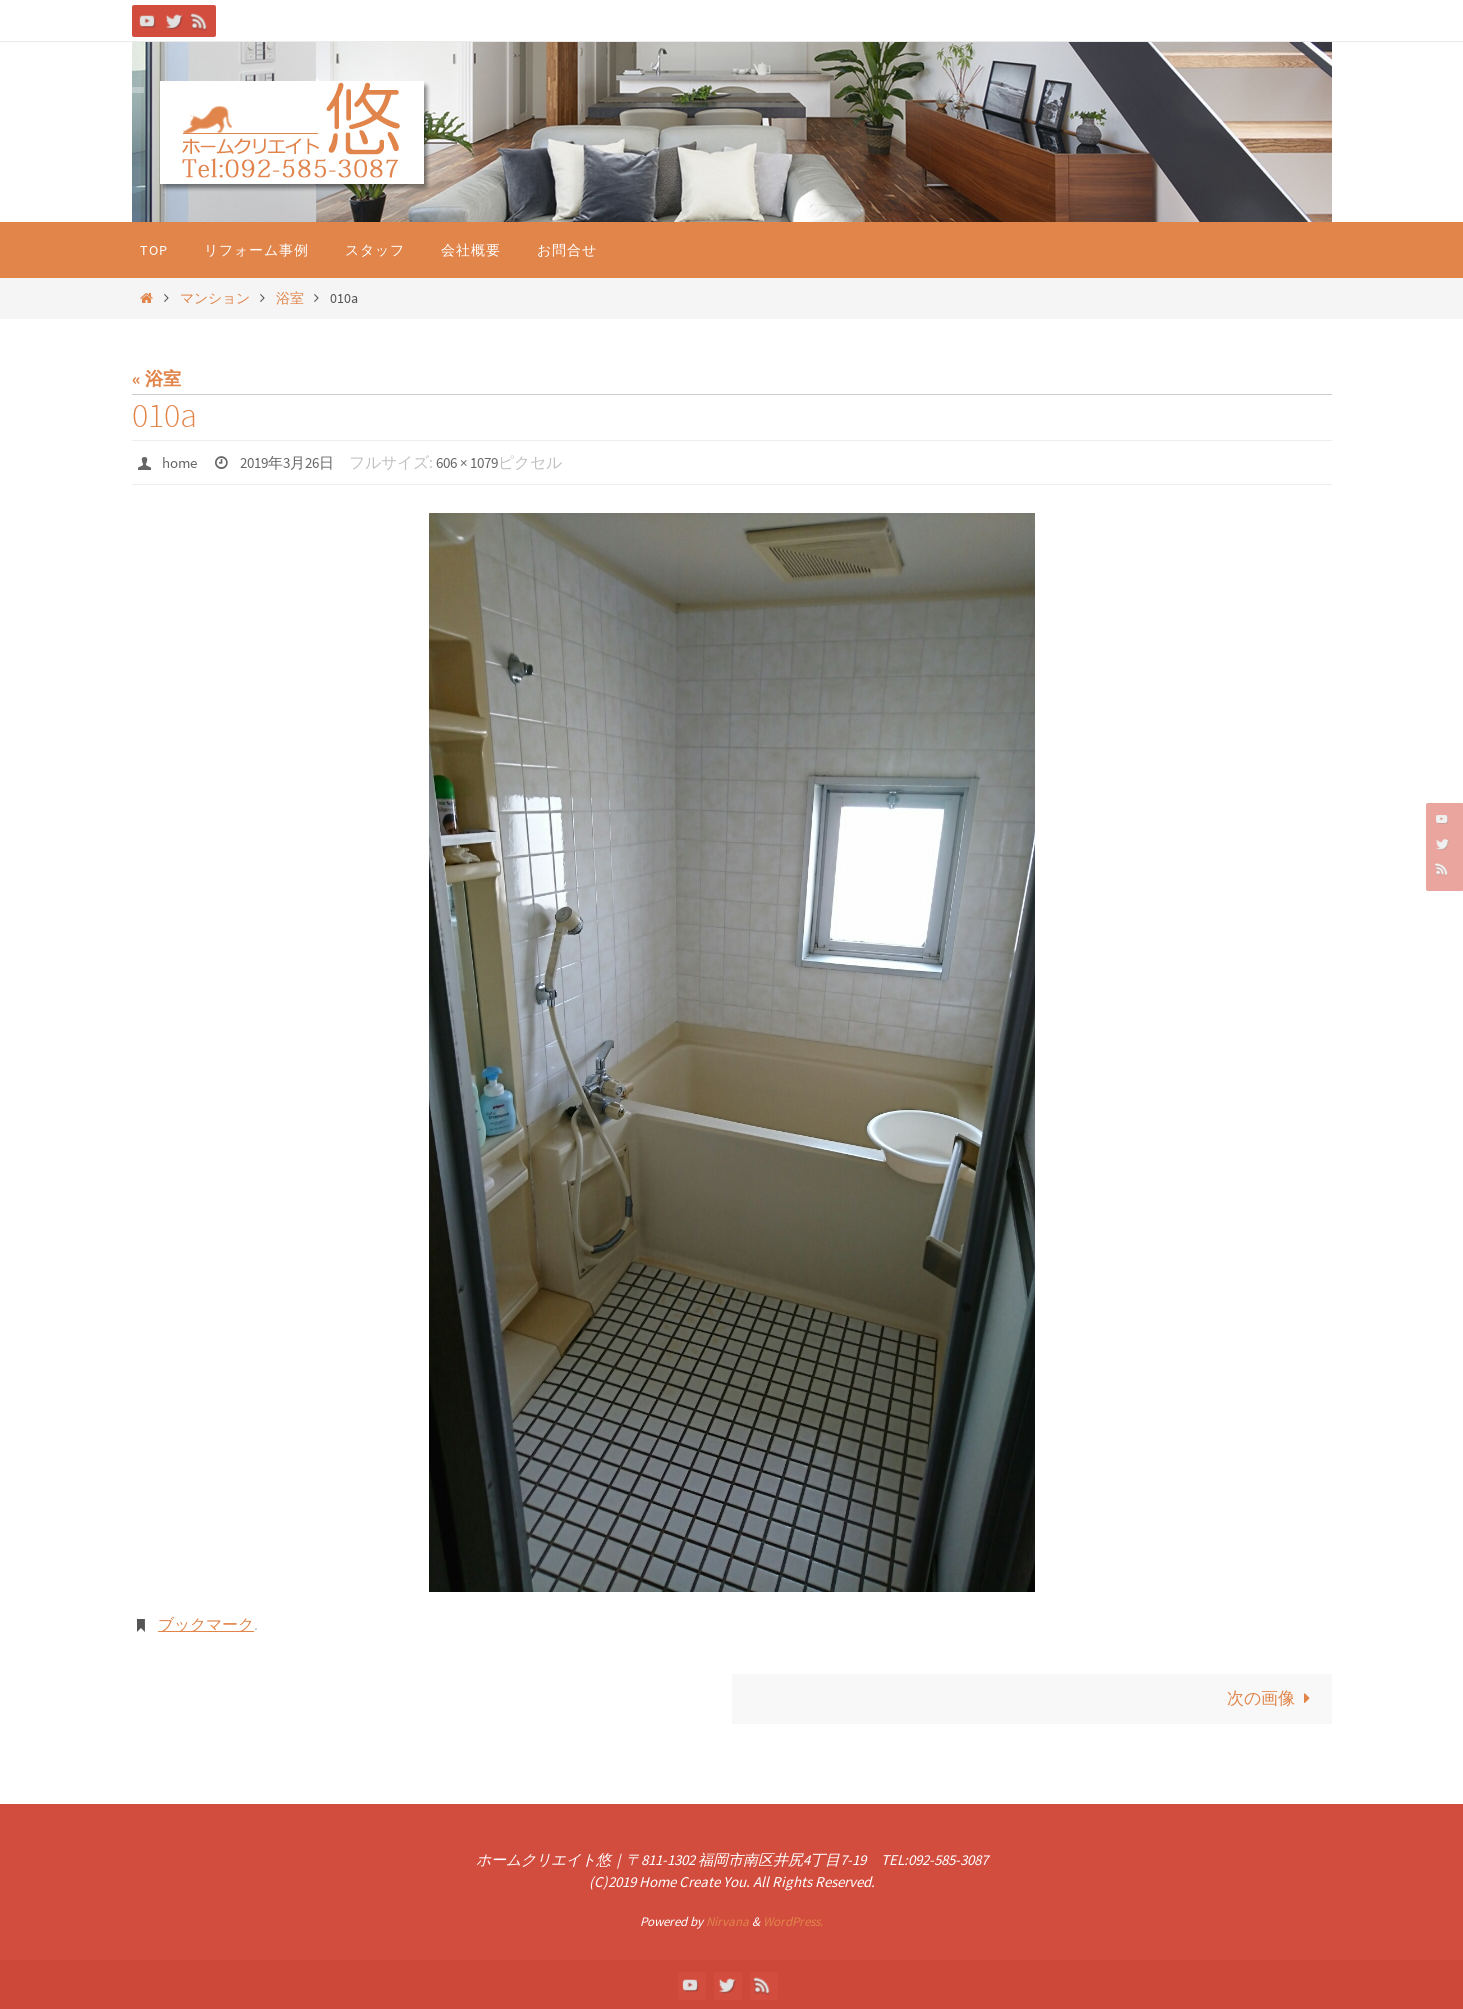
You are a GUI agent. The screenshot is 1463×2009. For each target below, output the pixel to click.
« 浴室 (156, 378)
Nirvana (727, 1921)
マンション (215, 298)
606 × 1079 (485, 462)
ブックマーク (206, 1623)
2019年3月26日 (296, 462)
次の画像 (1270, 1697)
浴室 (290, 298)
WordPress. (793, 1921)
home (181, 462)
